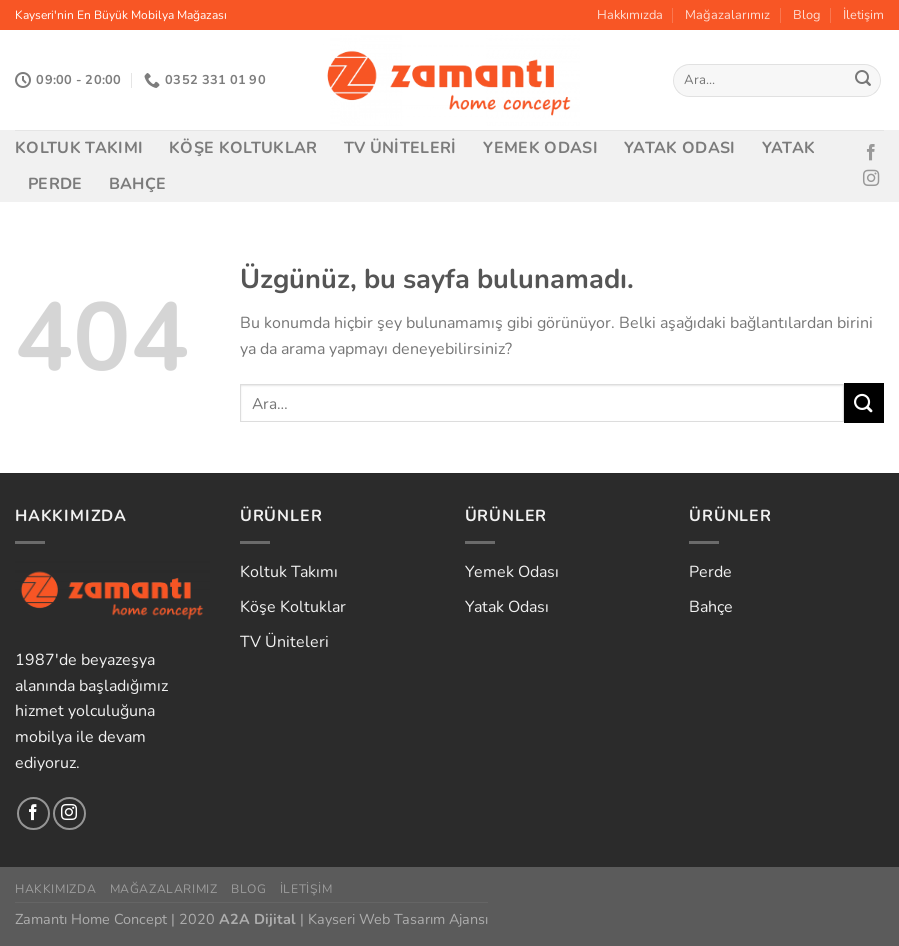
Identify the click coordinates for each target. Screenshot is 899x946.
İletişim (863, 15)
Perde (55, 184)
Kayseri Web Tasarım (376, 919)
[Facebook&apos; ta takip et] (871, 153)
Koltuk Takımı (79, 148)
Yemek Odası (541, 148)
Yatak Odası (680, 148)
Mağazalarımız (727, 15)
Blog (807, 15)
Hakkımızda (630, 15)
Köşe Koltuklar (243, 148)
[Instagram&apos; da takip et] (871, 179)
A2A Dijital (257, 919)
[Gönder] (863, 81)
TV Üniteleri (400, 148)
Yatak (789, 148)
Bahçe (138, 184)
